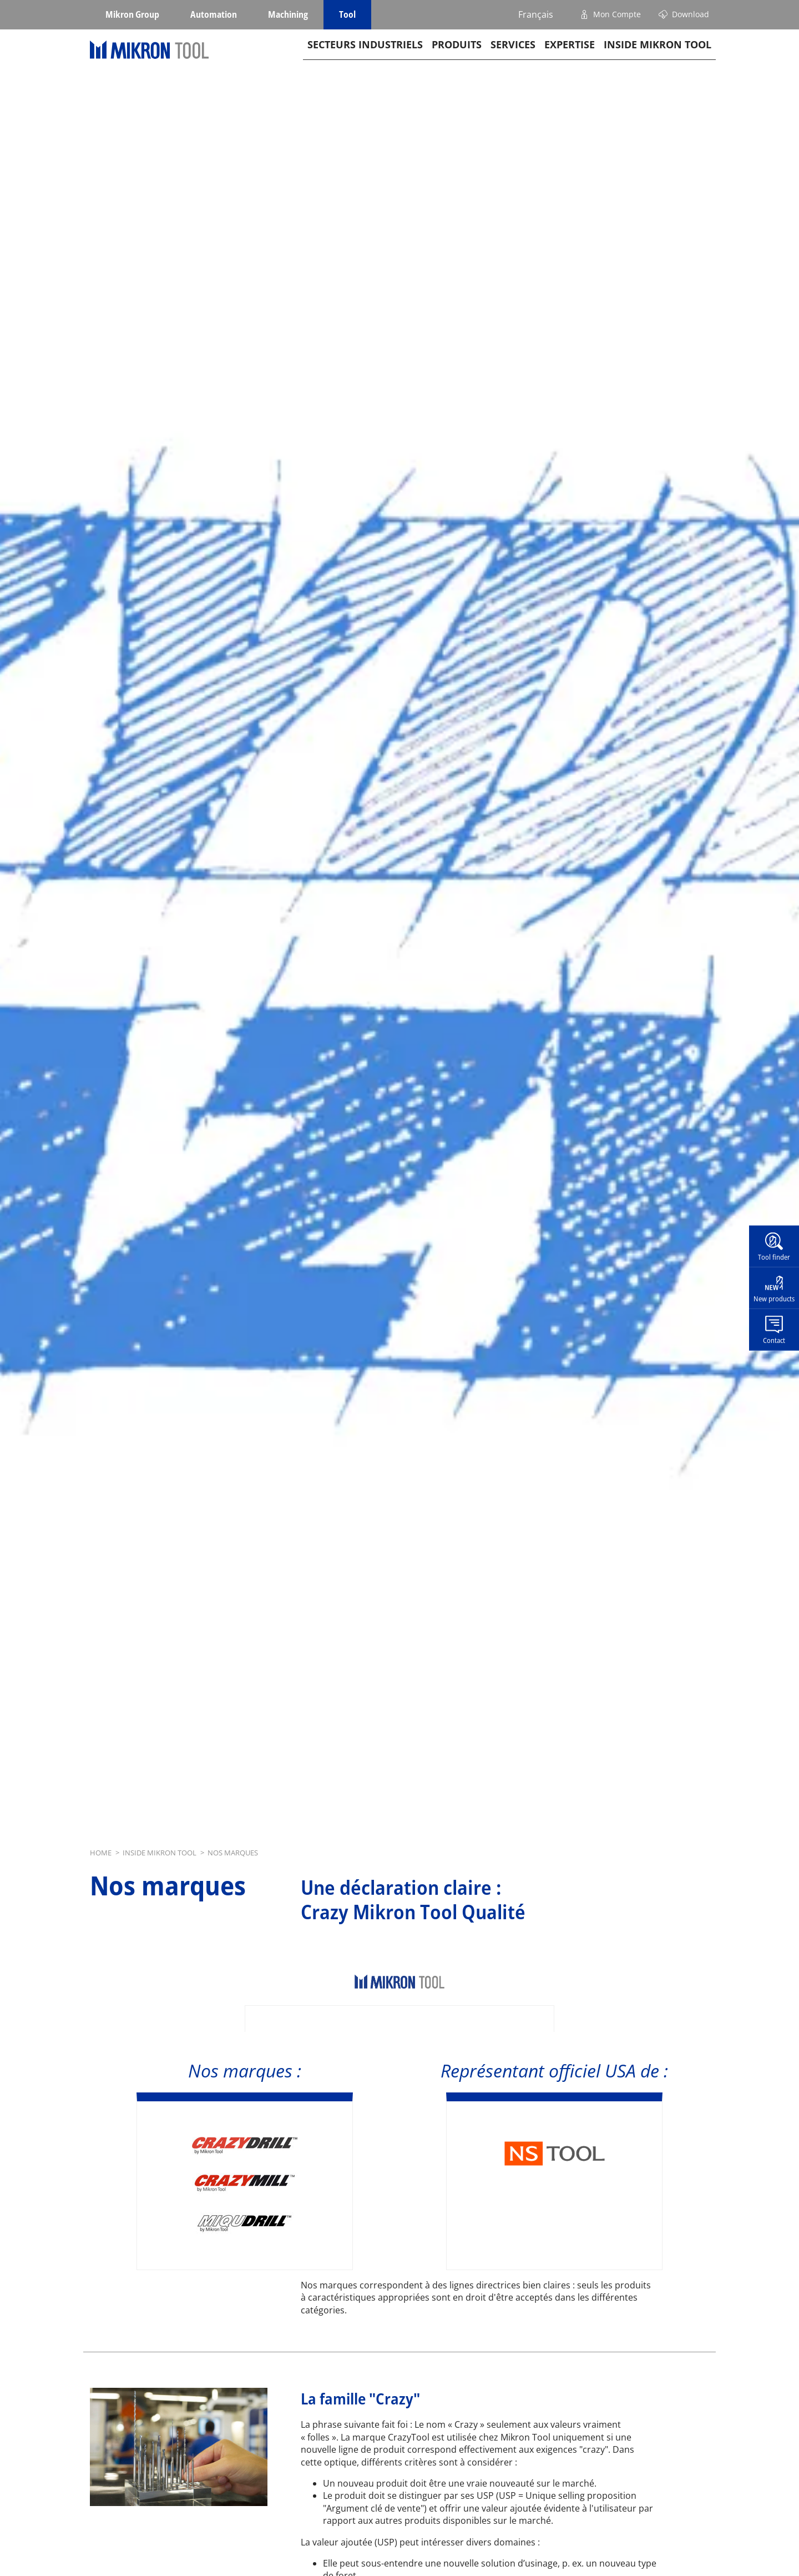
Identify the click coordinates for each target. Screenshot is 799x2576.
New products (774, 1299)
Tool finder (774, 1257)
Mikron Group (132, 14)
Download (690, 14)
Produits (457, 61)
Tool (347, 14)
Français (535, 14)
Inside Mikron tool (657, 61)
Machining (288, 14)
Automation (213, 14)
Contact (774, 1340)
